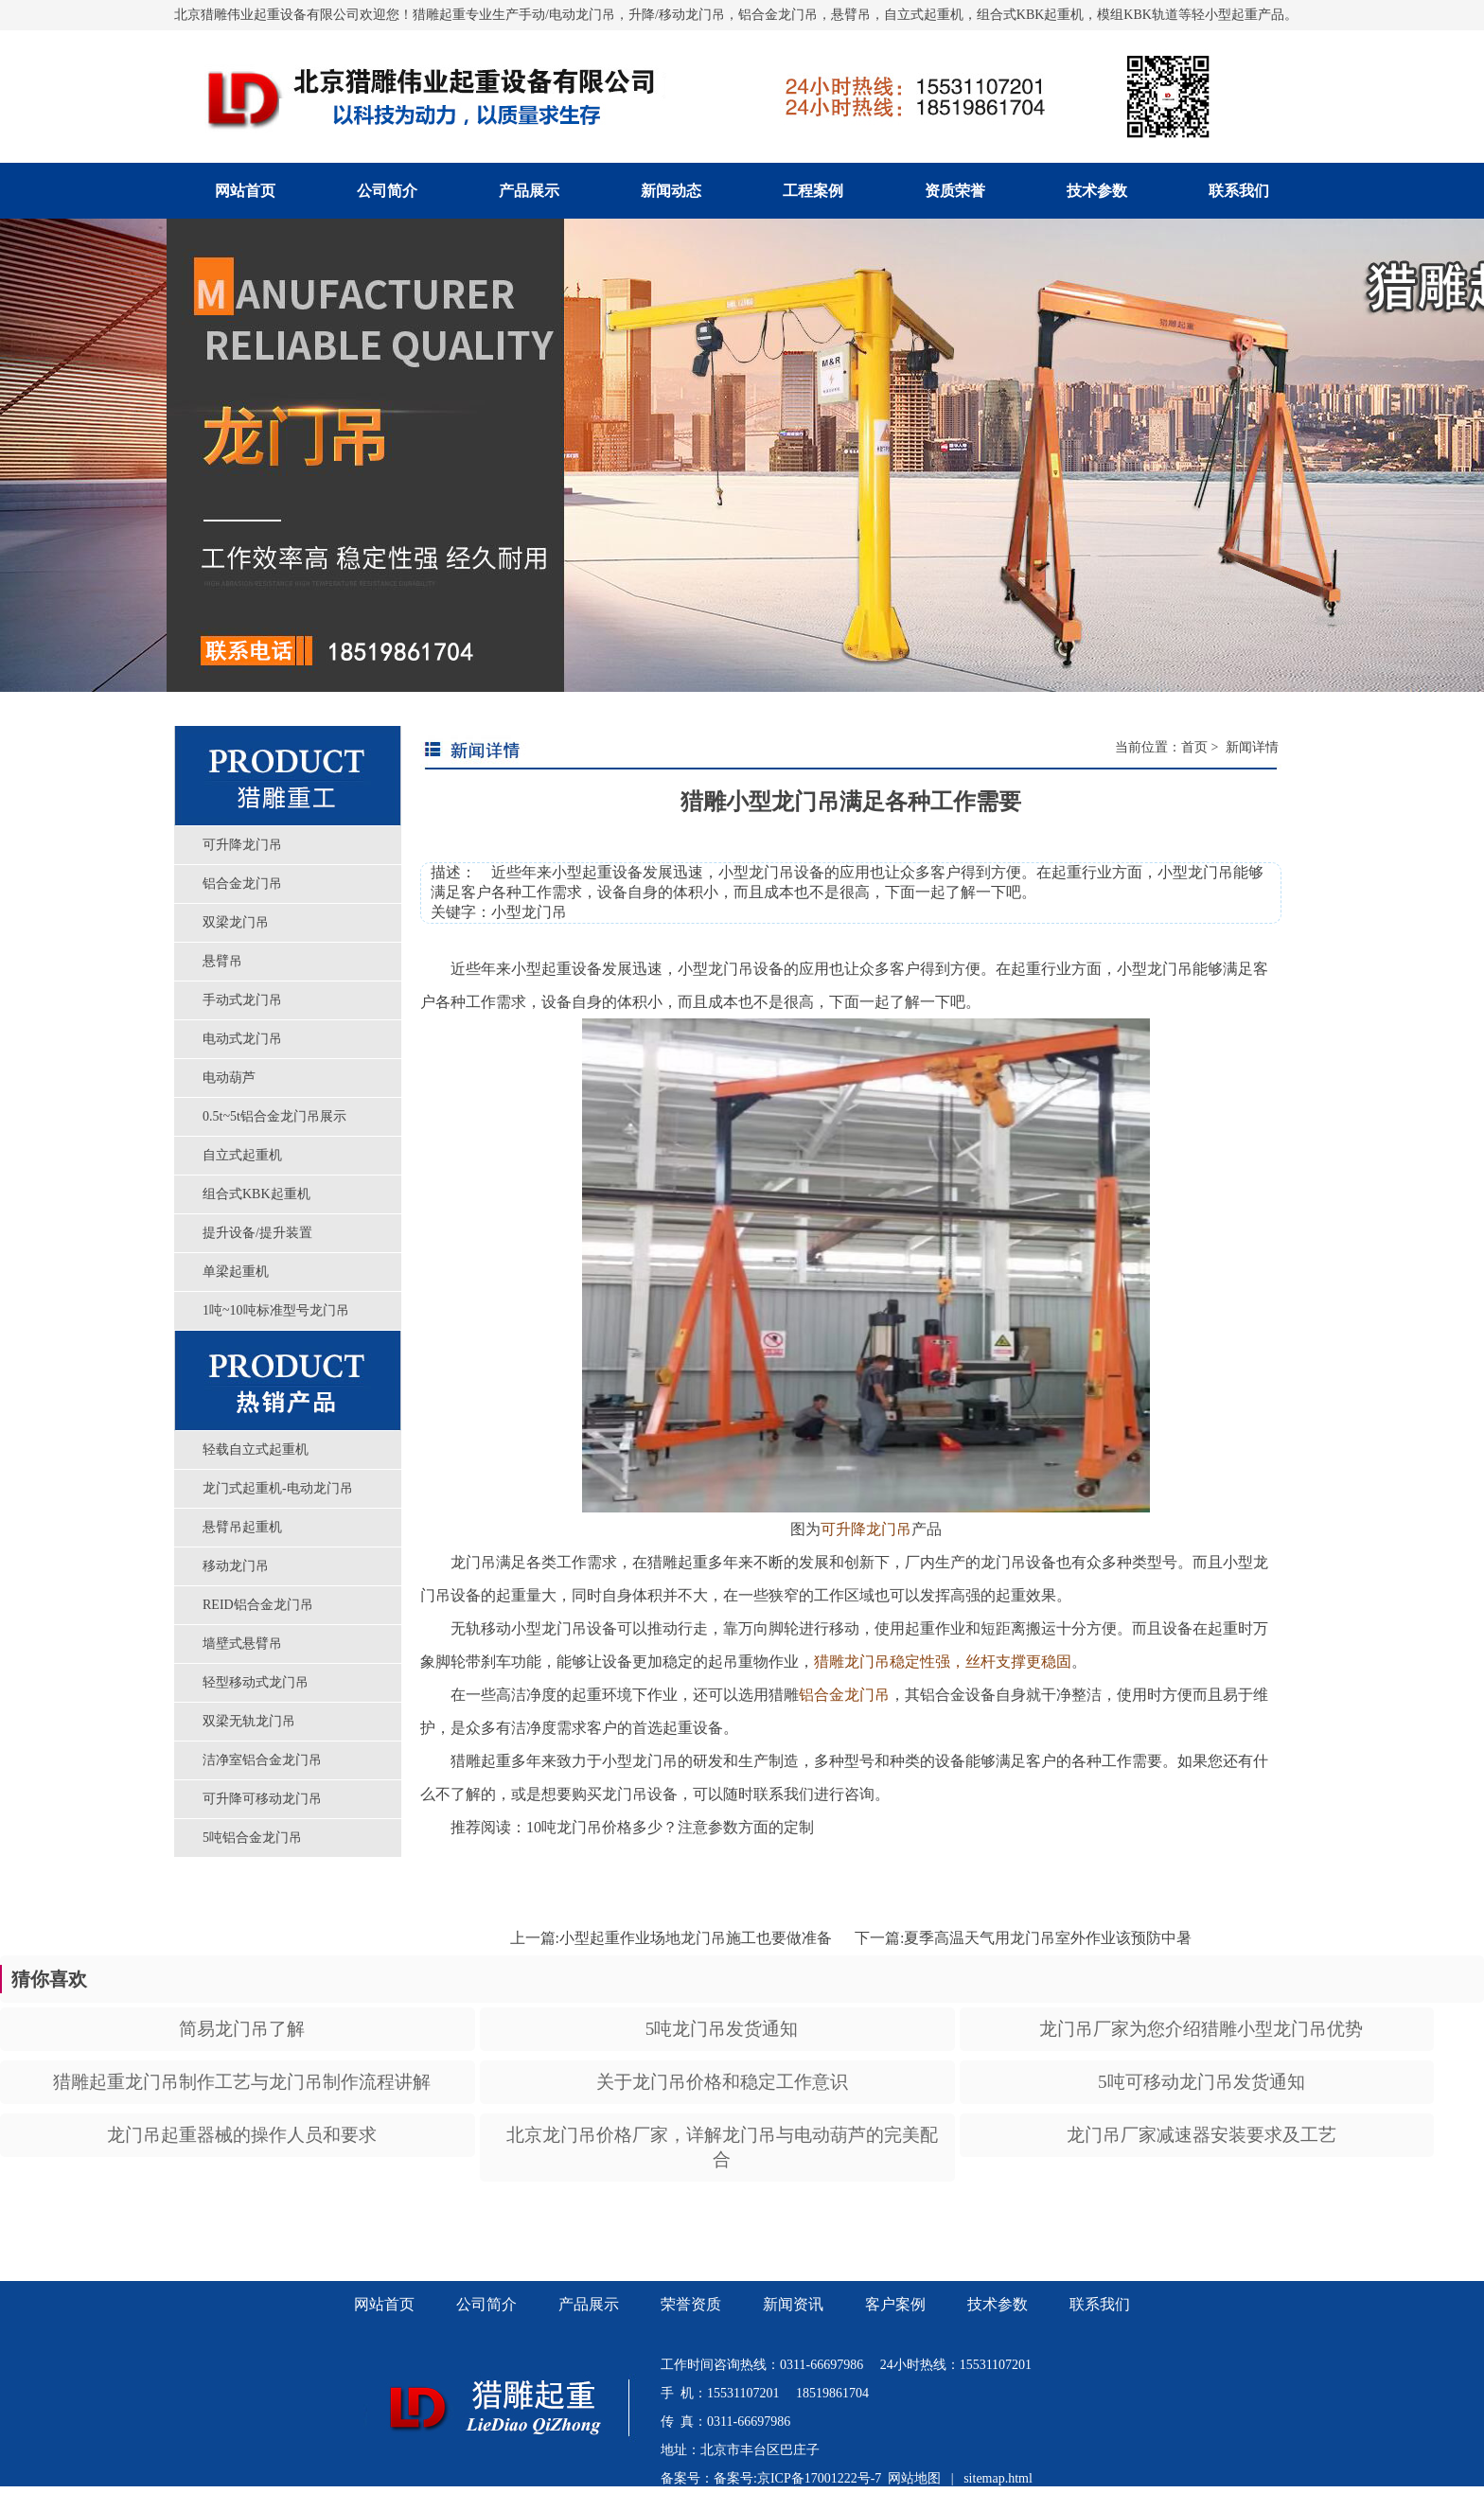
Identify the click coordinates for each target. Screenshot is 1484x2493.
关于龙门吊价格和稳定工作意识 (722, 2082)
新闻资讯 (793, 2304)
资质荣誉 (955, 191)
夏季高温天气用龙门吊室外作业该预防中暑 (1048, 1938)
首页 (1194, 747)
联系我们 (1239, 191)
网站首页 (245, 191)
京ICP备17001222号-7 (819, 2478)
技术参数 (1097, 191)
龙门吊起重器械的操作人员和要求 (242, 2135)
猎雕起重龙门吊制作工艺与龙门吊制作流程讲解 (242, 2082)
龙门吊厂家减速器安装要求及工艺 (1201, 2135)
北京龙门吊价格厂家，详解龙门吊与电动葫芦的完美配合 (722, 2147)
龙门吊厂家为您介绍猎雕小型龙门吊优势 (1201, 2029)
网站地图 (914, 2478)
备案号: (735, 2478)
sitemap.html (998, 2478)
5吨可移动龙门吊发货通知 (1201, 2082)
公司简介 (387, 191)
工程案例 (813, 191)
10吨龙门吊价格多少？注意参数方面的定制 (670, 1827)
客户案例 (895, 2304)
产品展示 (529, 191)
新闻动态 (671, 191)
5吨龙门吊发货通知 (722, 2029)
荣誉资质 (691, 2304)
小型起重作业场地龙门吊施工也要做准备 (695, 1938)
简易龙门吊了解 (242, 2029)
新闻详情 (1250, 747)
